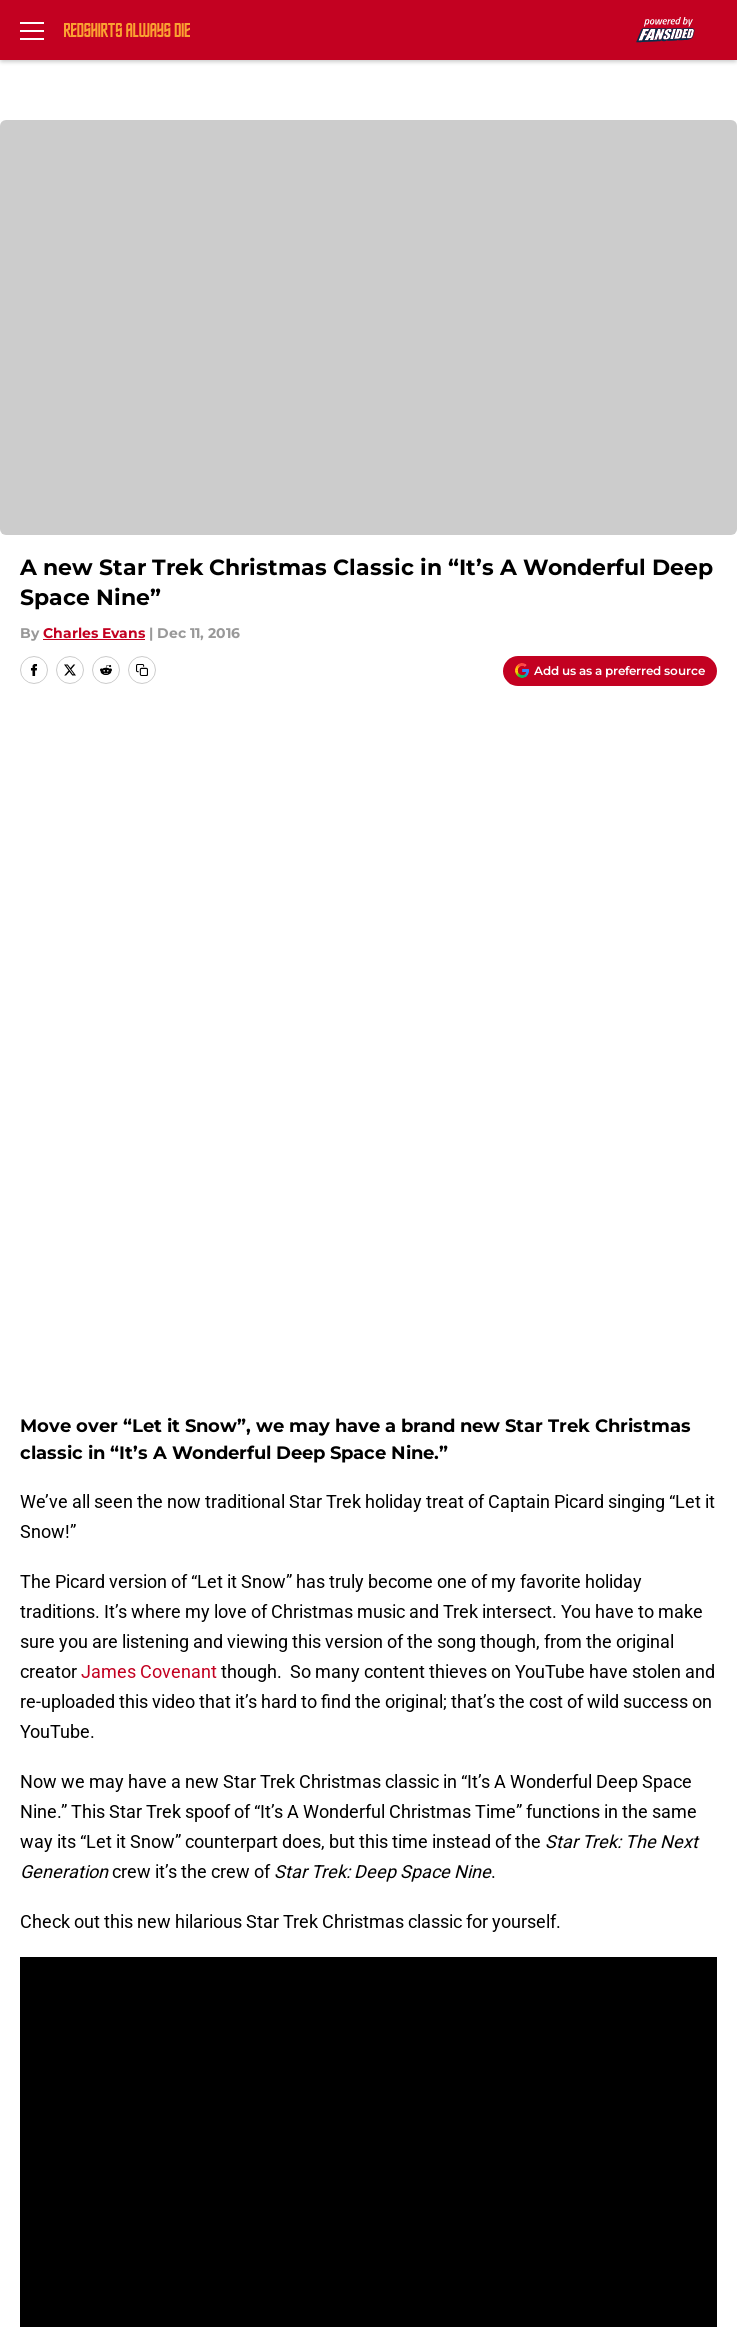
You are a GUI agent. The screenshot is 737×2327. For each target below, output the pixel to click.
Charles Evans (94, 633)
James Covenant (147, 974)
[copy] (142, 670)
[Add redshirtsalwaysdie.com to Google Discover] (610, 671)
